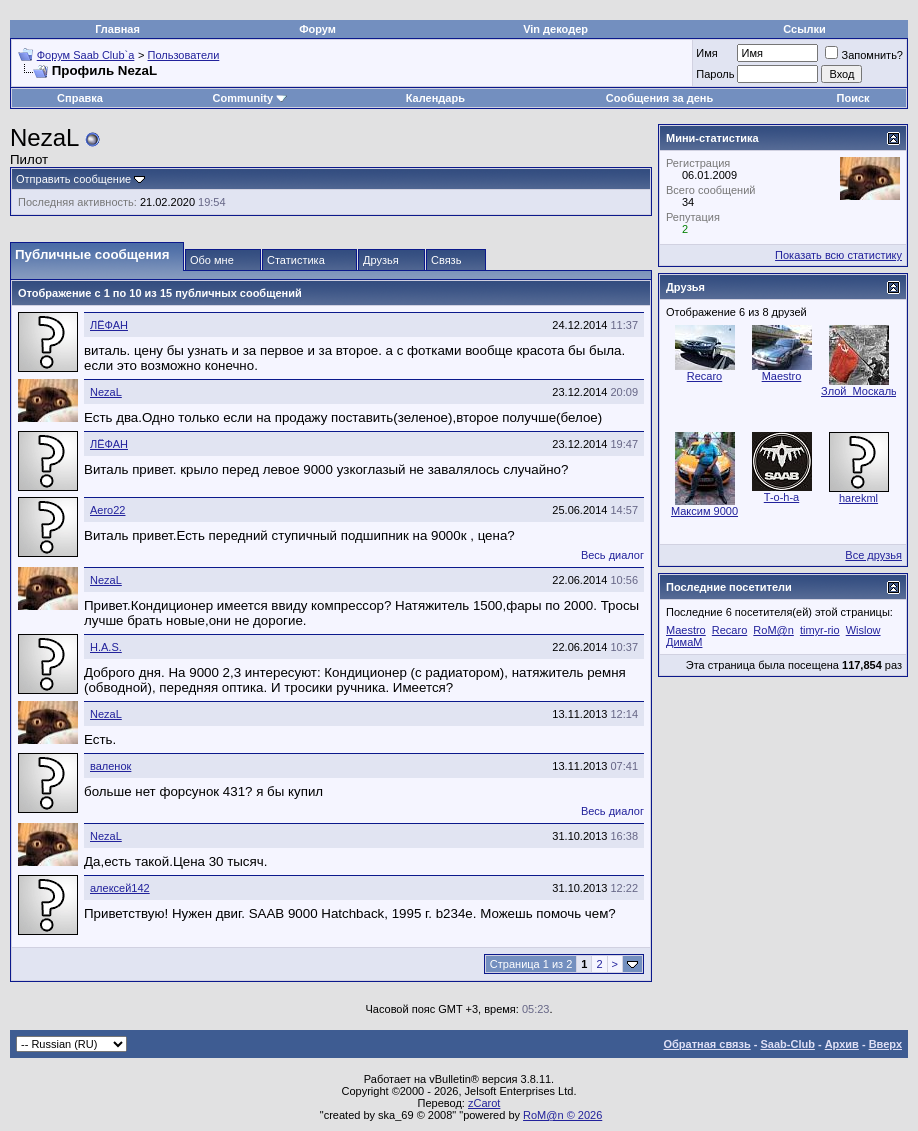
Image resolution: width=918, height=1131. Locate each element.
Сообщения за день (659, 98)
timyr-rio (820, 630)
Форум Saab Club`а (86, 55)
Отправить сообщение (73, 179)
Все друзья (873, 555)
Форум (317, 29)
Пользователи (184, 55)
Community (250, 98)
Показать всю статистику (838, 255)
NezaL (106, 392)
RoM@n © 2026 (562, 1115)
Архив (842, 1044)
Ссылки (804, 29)
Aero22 (107, 510)
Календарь (435, 98)
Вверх (885, 1044)
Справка (80, 98)
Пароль (715, 74)
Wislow (863, 630)
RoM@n (773, 630)
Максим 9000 (704, 511)
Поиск (853, 98)
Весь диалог (612, 555)
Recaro (704, 376)
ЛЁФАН (109, 325)
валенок (110, 766)
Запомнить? (864, 55)
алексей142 (120, 888)
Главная (117, 29)
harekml (858, 498)
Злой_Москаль (859, 391)
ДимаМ (684, 642)
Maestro (782, 376)
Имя (706, 53)
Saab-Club (787, 1044)
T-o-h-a (781, 497)
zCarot (484, 1103)
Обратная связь (707, 1044)
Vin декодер (555, 29)
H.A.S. (106, 647)
